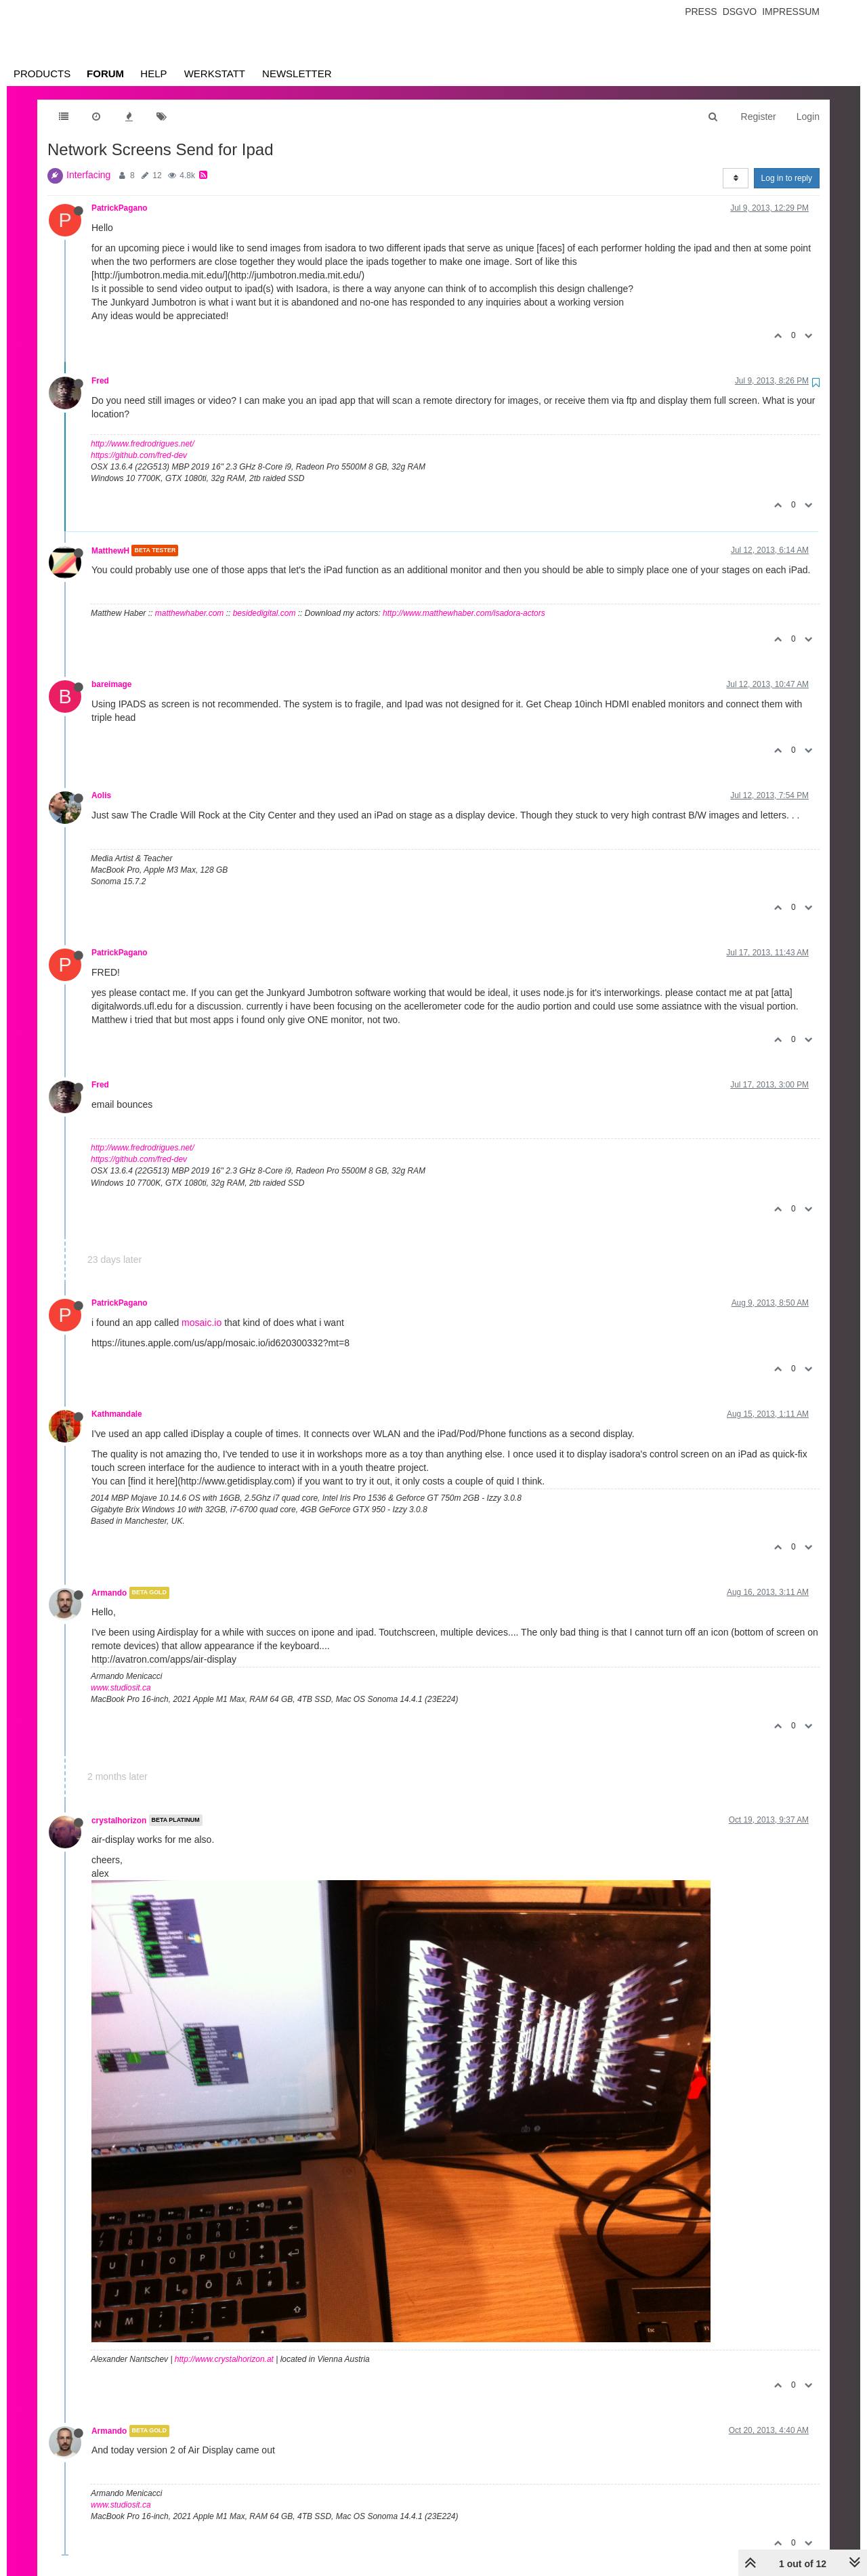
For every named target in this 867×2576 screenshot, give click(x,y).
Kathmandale (116, 1414)
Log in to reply (786, 178)
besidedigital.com (264, 613)
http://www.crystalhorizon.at (224, 2359)
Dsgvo (740, 11)
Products (42, 73)
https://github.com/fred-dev (139, 455)
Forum (105, 73)
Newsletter (297, 73)
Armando (109, 1593)
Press (701, 11)
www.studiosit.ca (121, 1687)
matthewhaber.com (189, 613)
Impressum (791, 11)
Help (153, 73)
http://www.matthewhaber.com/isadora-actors (464, 613)
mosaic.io (201, 1322)
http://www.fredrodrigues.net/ (142, 444)
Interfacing (88, 174)
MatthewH (110, 550)
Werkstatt (214, 73)
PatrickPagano (119, 208)
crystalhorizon (118, 1820)
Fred (100, 381)
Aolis (101, 795)
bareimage (111, 684)
